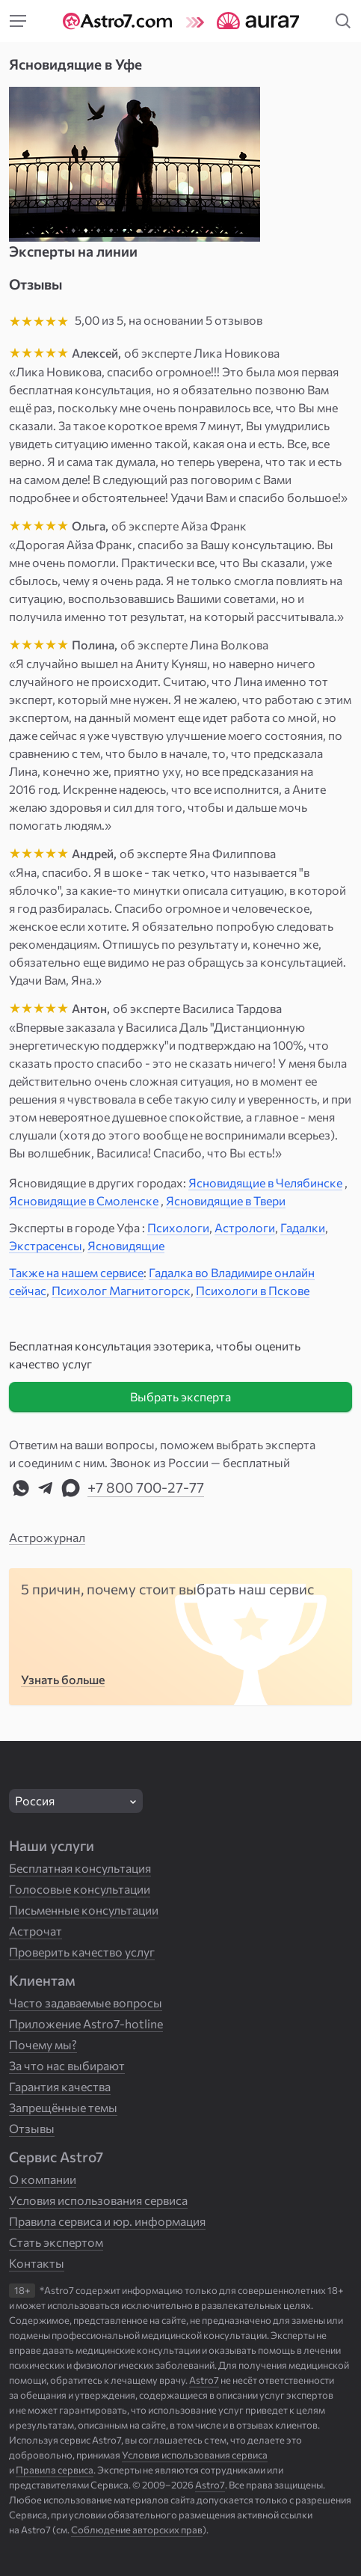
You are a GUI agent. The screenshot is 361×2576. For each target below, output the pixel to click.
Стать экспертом (56, 2242)
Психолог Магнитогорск (121, 1290)
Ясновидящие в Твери (226, 1200)
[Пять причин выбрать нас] (180, 1637)
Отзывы (32, 2128)
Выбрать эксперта (180, 1396)
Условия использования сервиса (98, 2200)
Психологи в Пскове (252, 1290)
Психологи (178, 1227)
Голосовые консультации (79, 1889)
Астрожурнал (47, 1537)
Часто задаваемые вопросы (85, 2002)
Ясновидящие (125, 1245)
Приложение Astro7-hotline (86, 2023)
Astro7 (210, 2485)
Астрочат (35, 1931)
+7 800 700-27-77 (145, 1487)
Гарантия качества (60, 2086)
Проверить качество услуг (82, 1952)
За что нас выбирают (67, 2065)
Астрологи (245, 1227)
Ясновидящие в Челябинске (265, 1182)
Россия (35, 1800)
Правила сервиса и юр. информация (107, 2221)
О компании (42, 2179)
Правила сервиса (54, 2470)
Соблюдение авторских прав (137, 2530)
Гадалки (302, 1227)
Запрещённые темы (63, 2107)
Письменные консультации (83, 1910)
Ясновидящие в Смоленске (83, 1200)
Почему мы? (43, 2044)
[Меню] (18, 21)
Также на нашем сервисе (76, 1272)
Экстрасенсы (45, 1245)
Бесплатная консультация (80, 1868)
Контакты (36, 2263)
